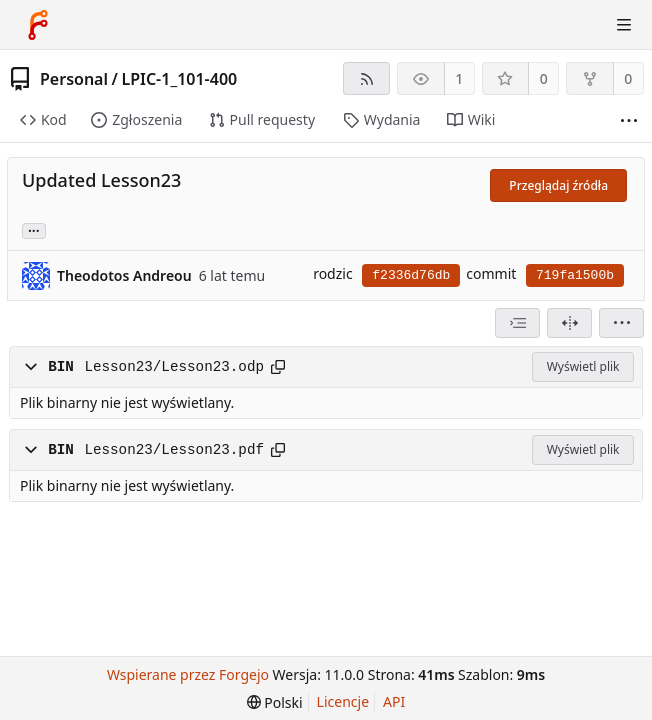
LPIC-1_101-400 (179, 79)
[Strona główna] (38, 25)
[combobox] (517, 323)
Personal (74, 79)
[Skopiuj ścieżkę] (278, 367)
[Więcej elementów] (629, 120)
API (394, 701)
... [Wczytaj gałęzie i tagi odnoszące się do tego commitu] (34, 229)
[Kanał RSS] (366, 78)
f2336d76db (411, 275)
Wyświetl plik (583, 366)
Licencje (343, 701)
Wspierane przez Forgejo (188, 674)
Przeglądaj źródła (558, 185)
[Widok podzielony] (569, 323)
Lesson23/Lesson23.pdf (174, 450)
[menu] (621, 323)
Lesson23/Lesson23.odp (174, 367)
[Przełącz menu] (624, 25)
